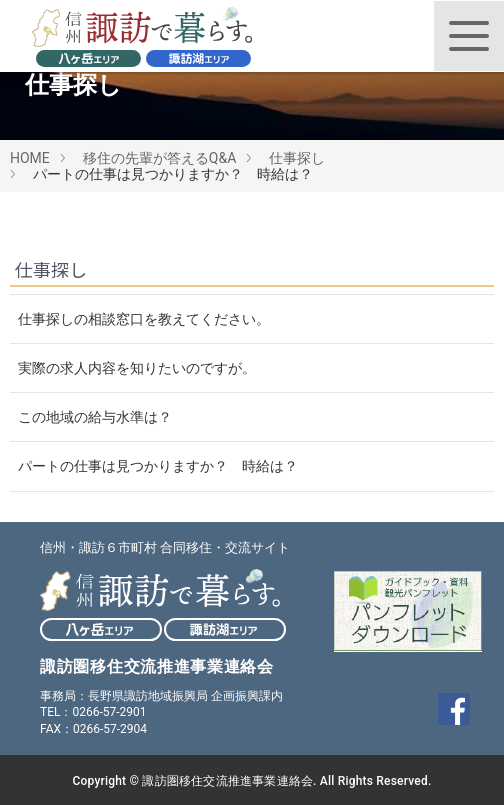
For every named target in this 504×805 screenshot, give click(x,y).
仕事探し (297, 158)
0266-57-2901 (109, 712)
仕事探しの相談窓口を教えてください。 (144, 319)
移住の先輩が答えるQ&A (159, 158)
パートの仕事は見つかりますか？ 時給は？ (158, 466)
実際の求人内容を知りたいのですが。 (137, 368)
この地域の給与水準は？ (95, 417)
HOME (30, 158)
